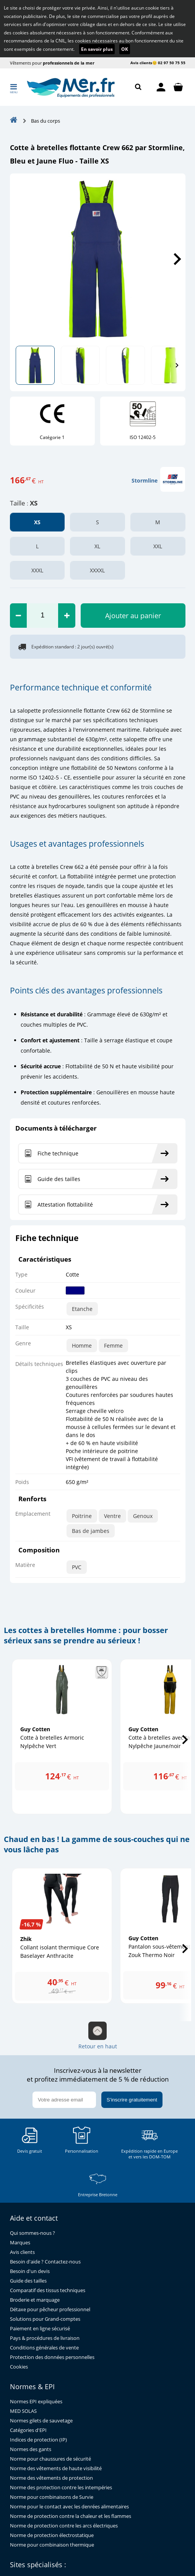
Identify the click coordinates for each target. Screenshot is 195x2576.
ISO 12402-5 (143, 437)
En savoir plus (97, 49)
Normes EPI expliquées (36, 2401)
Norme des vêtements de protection (51, 2478)
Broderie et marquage (35, 2300)
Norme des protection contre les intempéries (61, 2487)
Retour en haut (97, 2036)
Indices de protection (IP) (38, 2440)
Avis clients (141, 62)
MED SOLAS (23, 2411)
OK (124, 49)
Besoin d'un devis (30, 2271)
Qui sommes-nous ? (32, 2233)
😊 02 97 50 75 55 (168, 62)
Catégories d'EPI (28, 2430)
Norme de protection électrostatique (52, 2535)
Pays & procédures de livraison (45, 2338)
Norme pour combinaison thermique (52, 2545)
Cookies (19, 2367)
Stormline (145, 480)
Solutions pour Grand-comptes (45, 2319)
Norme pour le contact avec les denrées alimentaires (69, 2506)
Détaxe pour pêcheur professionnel (50, 2309)
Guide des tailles (28, 2281)
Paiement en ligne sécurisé (40, 2328)
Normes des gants (30, 2449)
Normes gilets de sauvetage (41, 2420)
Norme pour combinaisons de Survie (51, 2497)
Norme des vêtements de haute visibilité (56, 2468)
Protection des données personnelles (52, 2357)
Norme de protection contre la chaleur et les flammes (70, 2516)
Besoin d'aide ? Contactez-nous (45, 2261)
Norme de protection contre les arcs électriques (64, 2526)
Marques (20, 2242)
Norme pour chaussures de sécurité (50, 2459)
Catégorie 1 (52, 437)
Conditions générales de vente (44, 2347)
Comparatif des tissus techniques (47, 2290)
